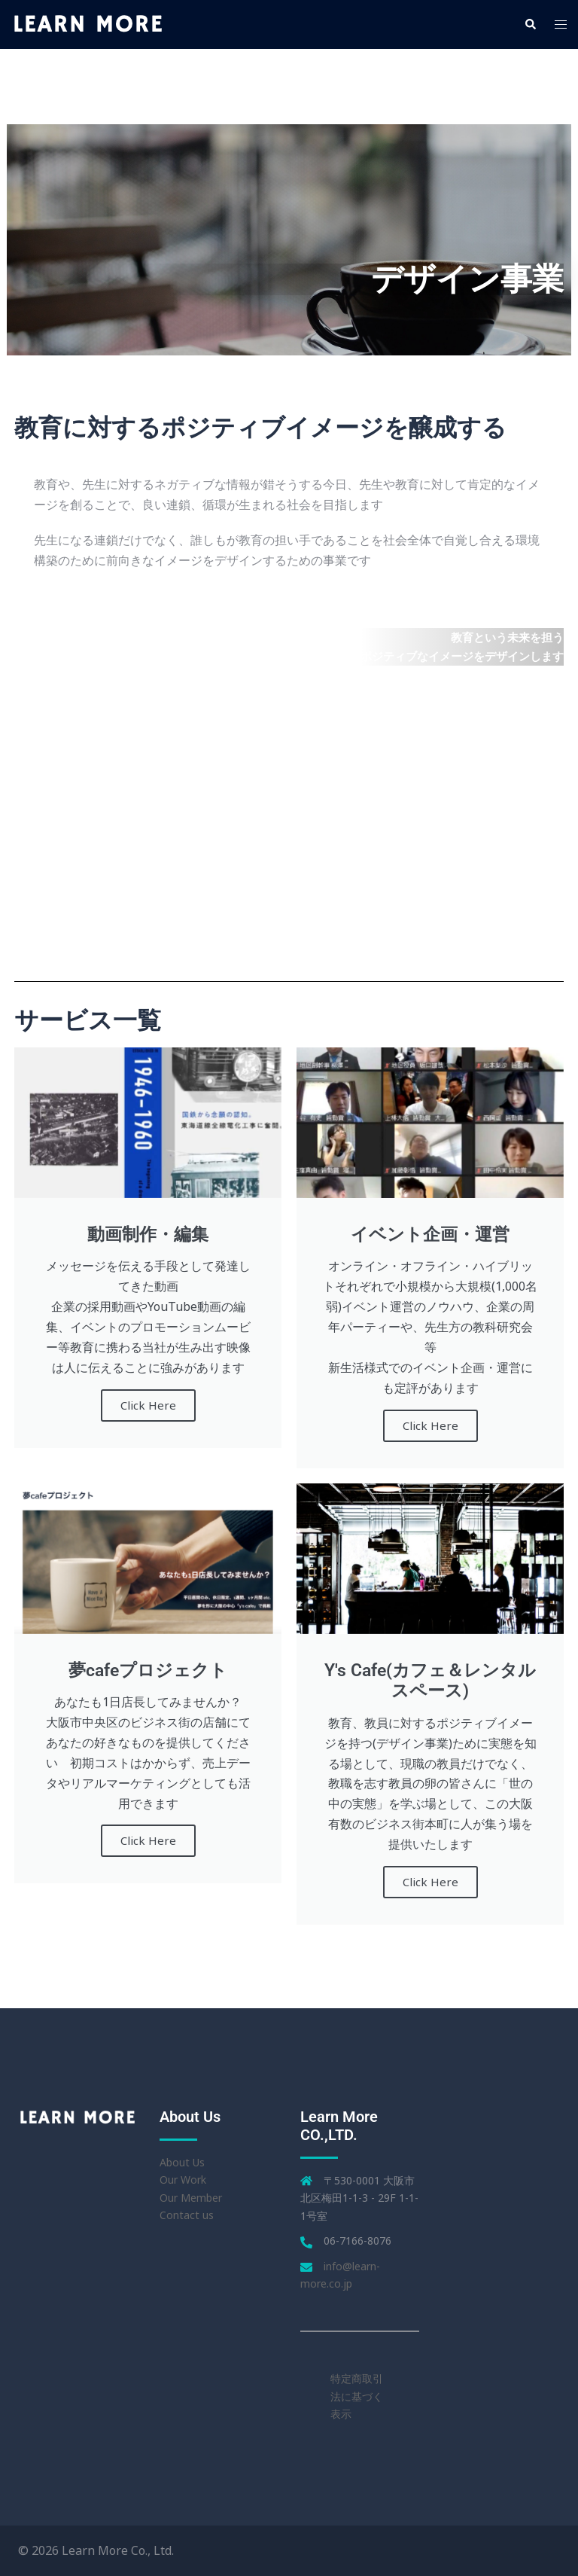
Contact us (187, 2215)
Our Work (183, 2179)
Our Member (191, 2197)
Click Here (148, 1405)
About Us (182, 2162)
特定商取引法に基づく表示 (356, 2396)
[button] (530, 24)
